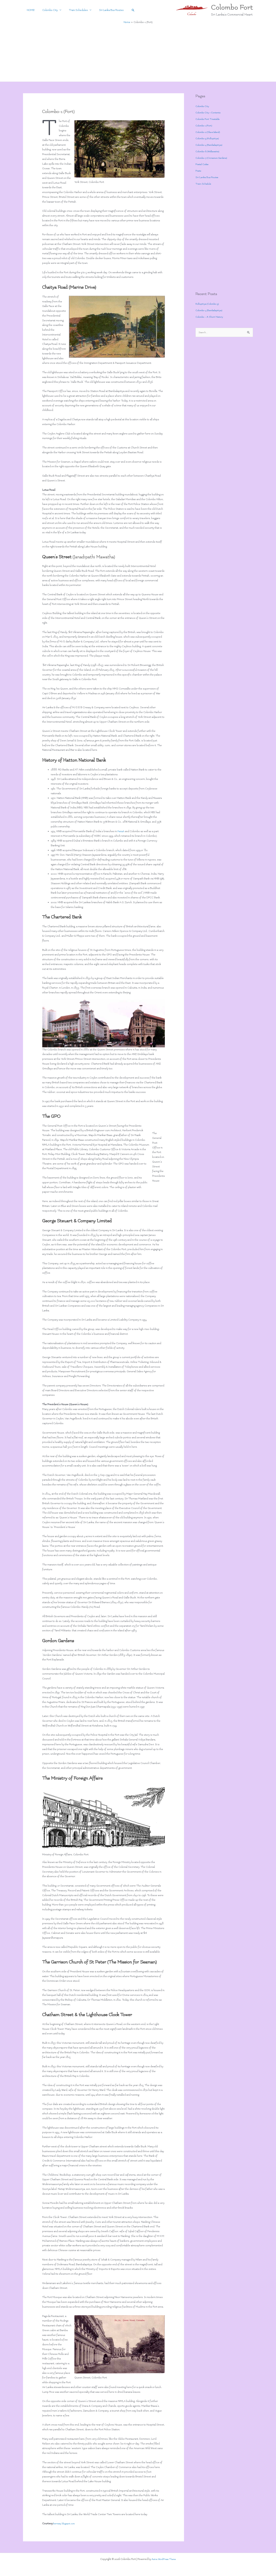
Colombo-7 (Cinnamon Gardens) (214, 157)
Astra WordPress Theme (164, 2559)
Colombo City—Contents (210, 112)
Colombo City (47, 10)
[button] (125, 10)
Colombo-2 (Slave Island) (210, 132)
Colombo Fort (232, 7)
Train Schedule (204, 183)
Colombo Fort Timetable (209, 119)
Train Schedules (73, 10)
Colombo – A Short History (211, 316)
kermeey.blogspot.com (66, 2523)
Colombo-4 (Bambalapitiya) (211, 144)
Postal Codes (203, 164)
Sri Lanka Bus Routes (104, 10)
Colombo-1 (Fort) (205, 125)
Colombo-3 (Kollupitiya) (209, 138)
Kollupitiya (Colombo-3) (209, 303)
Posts (199, 170)
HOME (30, 10)
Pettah (121, 831)
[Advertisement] (138, 53)
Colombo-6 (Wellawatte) (209, 151)
